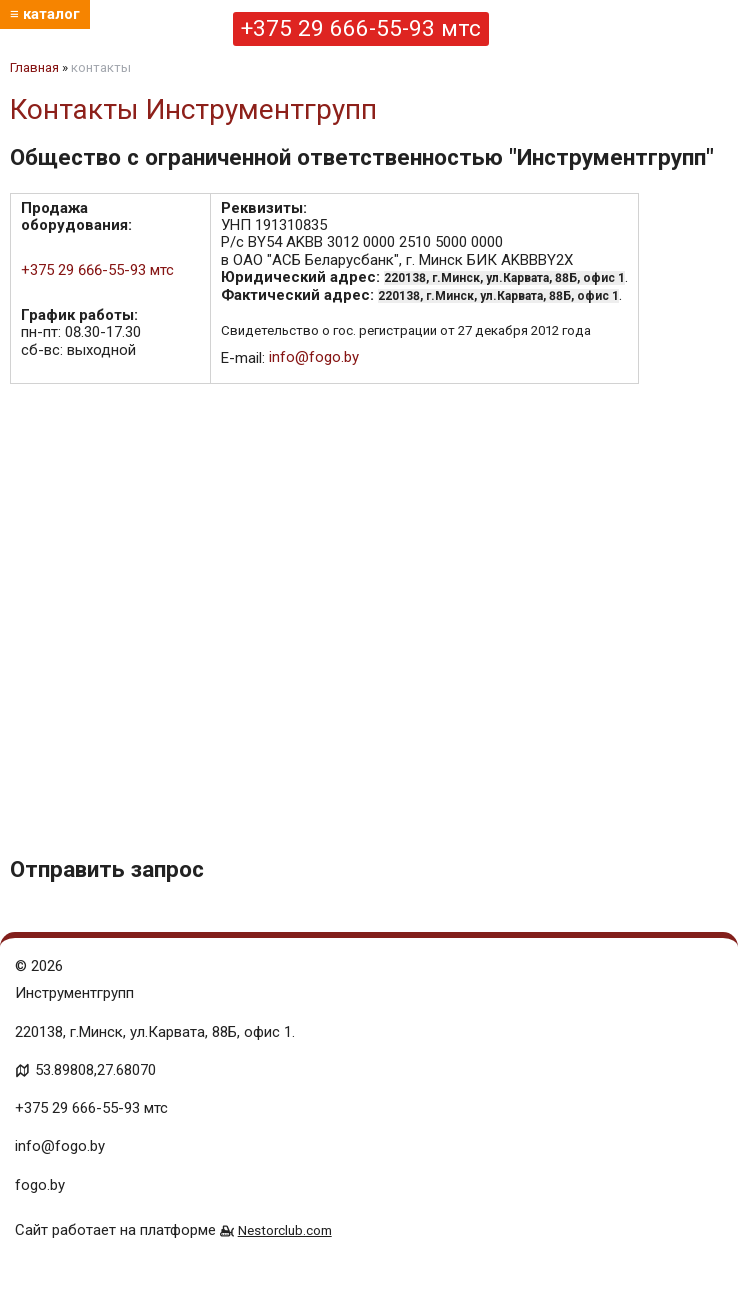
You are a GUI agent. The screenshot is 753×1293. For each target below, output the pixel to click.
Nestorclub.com (285, 1230)
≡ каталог (45, 14)
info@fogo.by (314, 357)
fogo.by (40, 1185)
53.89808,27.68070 (95, 1070)
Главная (34, 67)
